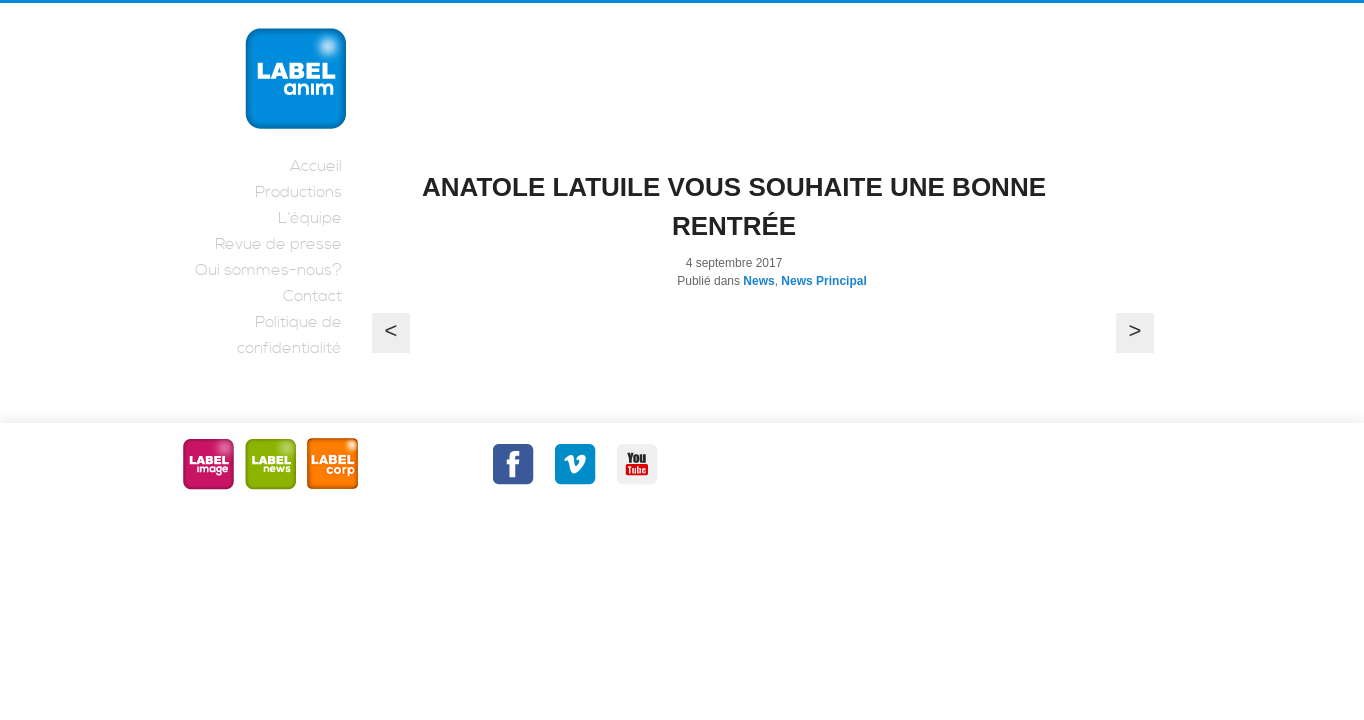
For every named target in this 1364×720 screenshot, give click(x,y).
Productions (298, 192)
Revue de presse (278, 244)
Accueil (316, 166)
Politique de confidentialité (289, 335)
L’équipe (310, 218)
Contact (312, 296)
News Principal (823, 281)
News (758, 281)
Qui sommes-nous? (268, 270)
